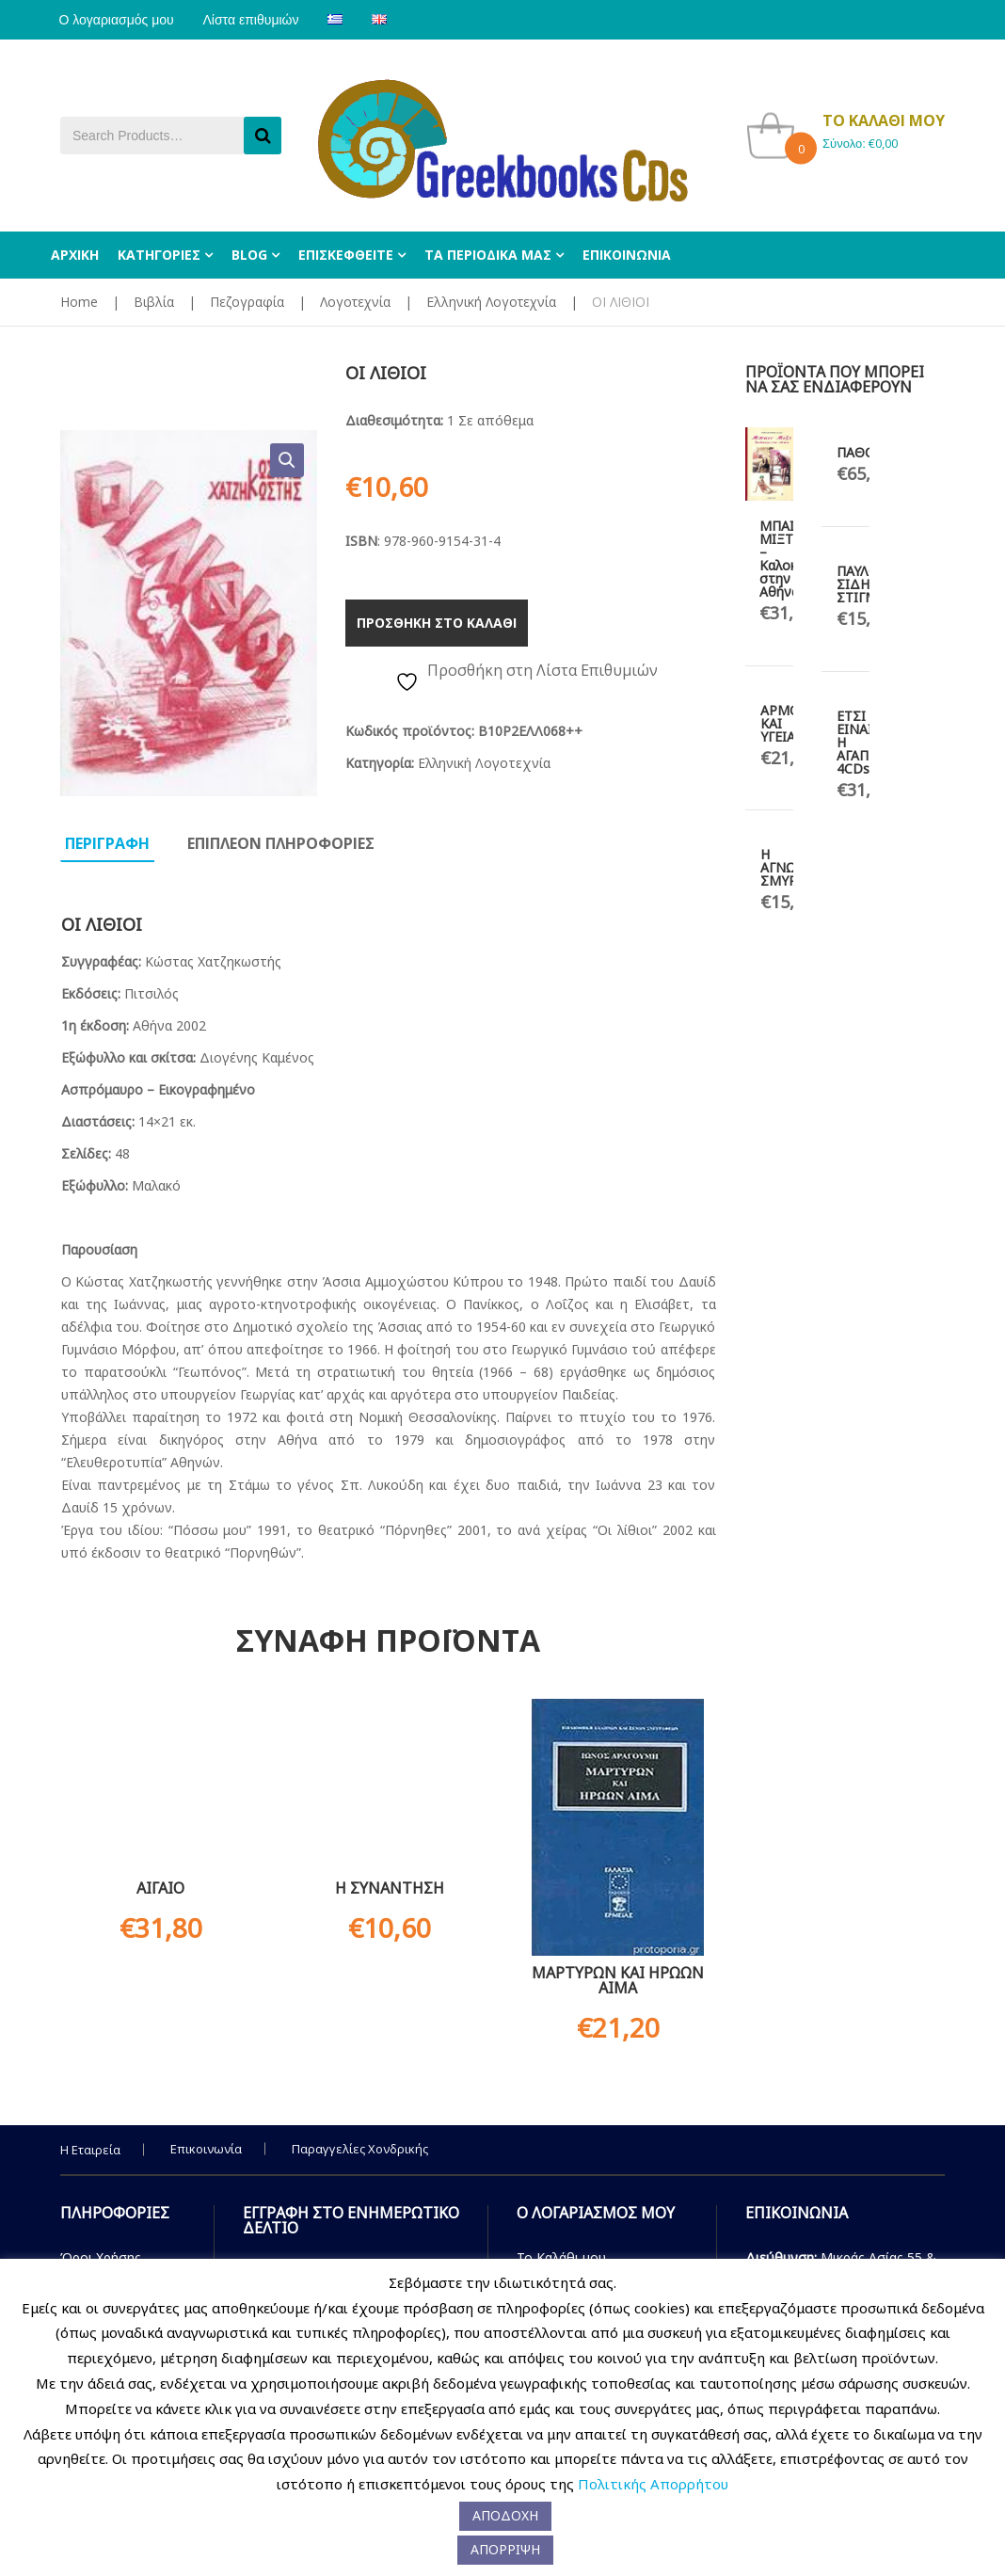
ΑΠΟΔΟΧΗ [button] (505, 2515)
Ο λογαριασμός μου (117, 19)
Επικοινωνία (206, 2148)
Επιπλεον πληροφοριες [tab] (281, 843)
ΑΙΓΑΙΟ (160, 1888)
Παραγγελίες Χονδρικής (360, 2148)
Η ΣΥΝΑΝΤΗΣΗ (389, 1888)
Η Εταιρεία (90, 2149)
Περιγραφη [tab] (107, 843)
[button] (287, 460)
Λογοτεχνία (355, 302)
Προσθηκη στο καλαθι (437, 623)
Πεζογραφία (247, 302)
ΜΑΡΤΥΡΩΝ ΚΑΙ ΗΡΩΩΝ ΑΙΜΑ (618, 1980)
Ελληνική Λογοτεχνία (491, 302)
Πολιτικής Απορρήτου (653, 2483)
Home (79, 302)
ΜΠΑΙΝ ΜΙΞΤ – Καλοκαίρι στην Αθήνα (789, 558)
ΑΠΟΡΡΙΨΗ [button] (505, 2549)
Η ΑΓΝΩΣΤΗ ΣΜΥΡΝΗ (791, 867)
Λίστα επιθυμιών (255, 19)
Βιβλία (154, 302)
